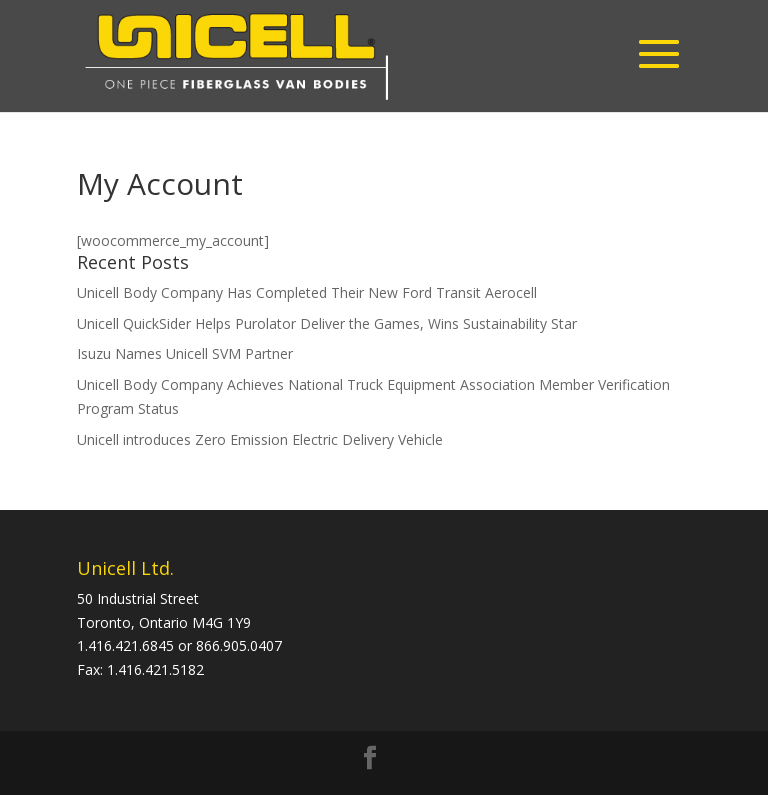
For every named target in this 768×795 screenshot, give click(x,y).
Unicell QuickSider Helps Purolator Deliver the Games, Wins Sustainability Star (327, 323)
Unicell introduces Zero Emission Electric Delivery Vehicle (260, 439)
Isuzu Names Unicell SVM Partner (185, 353)
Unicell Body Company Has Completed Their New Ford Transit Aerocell (307, 292)
